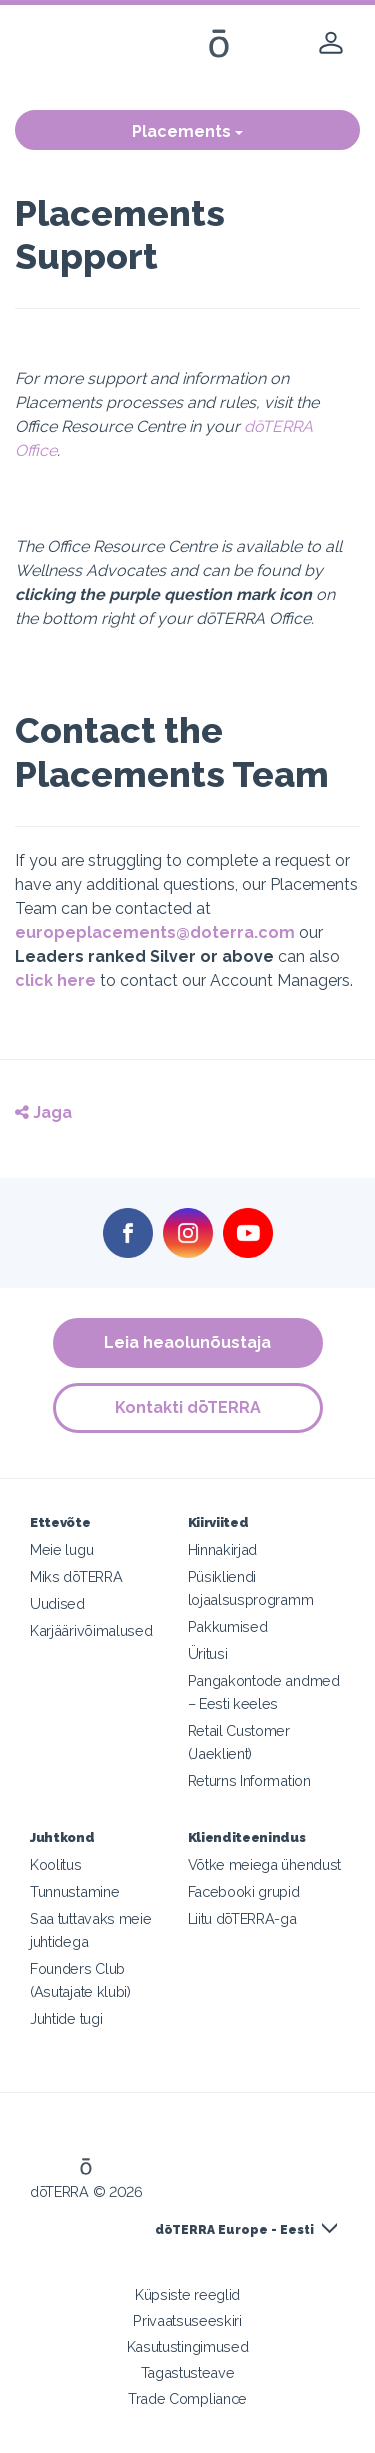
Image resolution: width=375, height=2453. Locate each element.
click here (55, 980)
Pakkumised (228, 1626)
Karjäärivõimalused (91, 1630)
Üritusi (208, 1653)
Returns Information (249, 1780)
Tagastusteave (188, 2372)
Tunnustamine (74, 1891)
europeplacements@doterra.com (155, 932)
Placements (187, 131)
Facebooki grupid (244, 1891)
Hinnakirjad (223, 1549)
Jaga (43, 1112)
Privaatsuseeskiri (187, 2320)
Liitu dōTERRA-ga (242, 1918)
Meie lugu (61, 1549)
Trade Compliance (187, 2398)
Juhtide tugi (66, 2018)
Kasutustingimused (188, 2346)
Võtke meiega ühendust (265, 1864)
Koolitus (56, 1864)
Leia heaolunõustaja (187, 1342)
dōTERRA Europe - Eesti (234, 2230)
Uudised (57, 1603)
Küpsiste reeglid (187, 2294)
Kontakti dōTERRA (188, 1407)
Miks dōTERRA (76, 1576)
